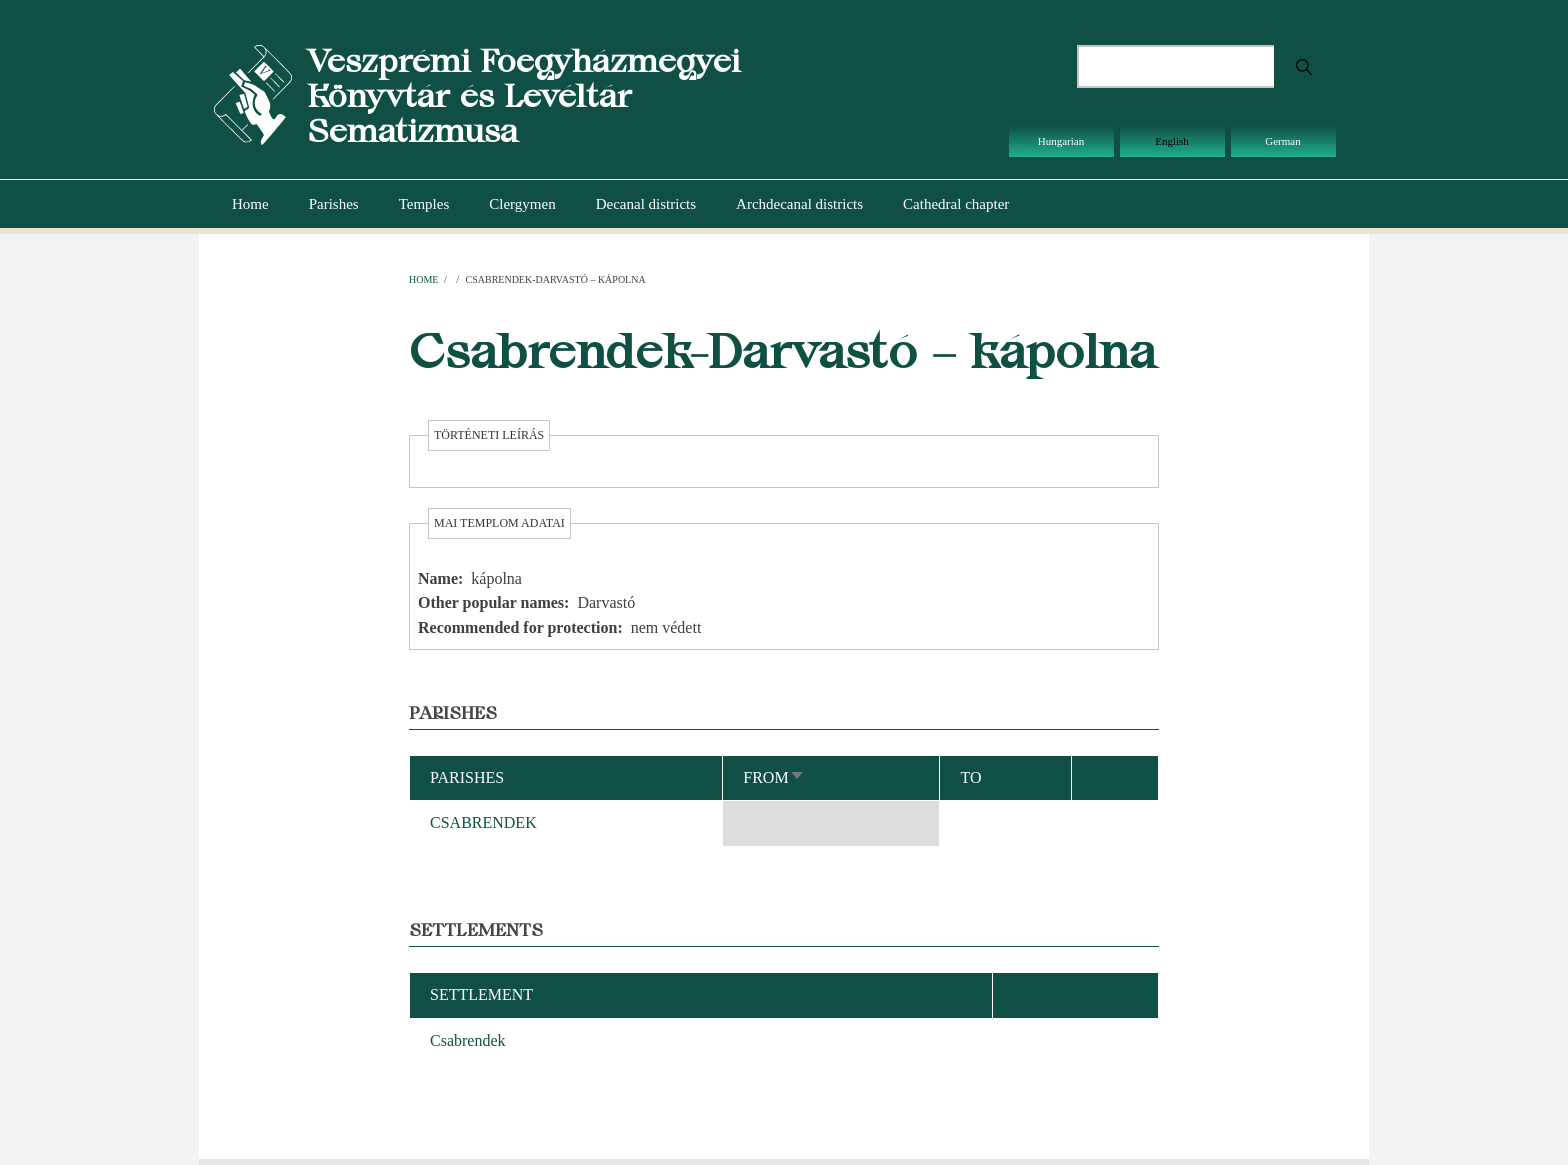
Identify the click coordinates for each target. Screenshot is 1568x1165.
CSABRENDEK (483, 822)
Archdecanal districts (799, 204)
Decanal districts (646, 204)
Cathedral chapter (956, 204)
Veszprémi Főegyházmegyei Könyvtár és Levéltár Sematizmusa (523, 95)
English (1172, 141)
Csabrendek (468, 1040)
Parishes (334, 204)
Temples (424, 204)
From (773, 777)
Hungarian (1061, 141)
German (1282, 141)
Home (250, 204)
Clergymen (522, 204)
